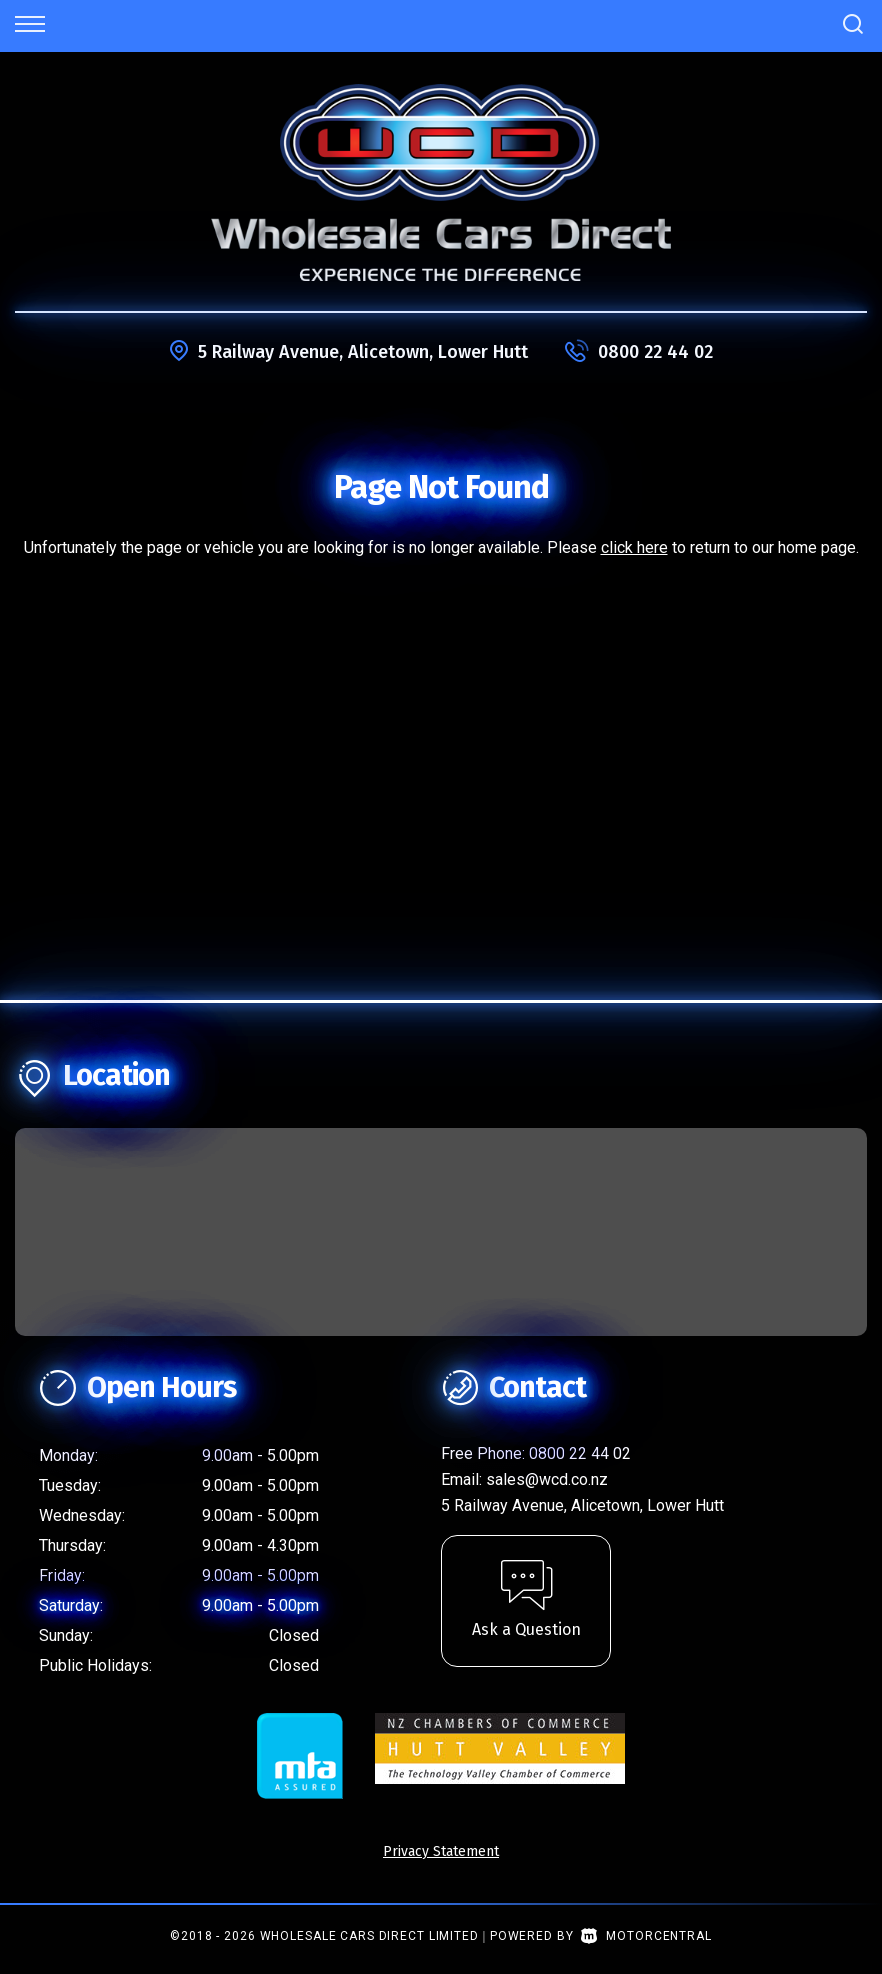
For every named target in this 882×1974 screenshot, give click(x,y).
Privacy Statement (441, 1851)
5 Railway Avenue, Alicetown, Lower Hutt (363, 352)
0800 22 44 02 (655, 352)
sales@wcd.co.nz (547, 1479)
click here (634, 547)
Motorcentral (646, 1936)
